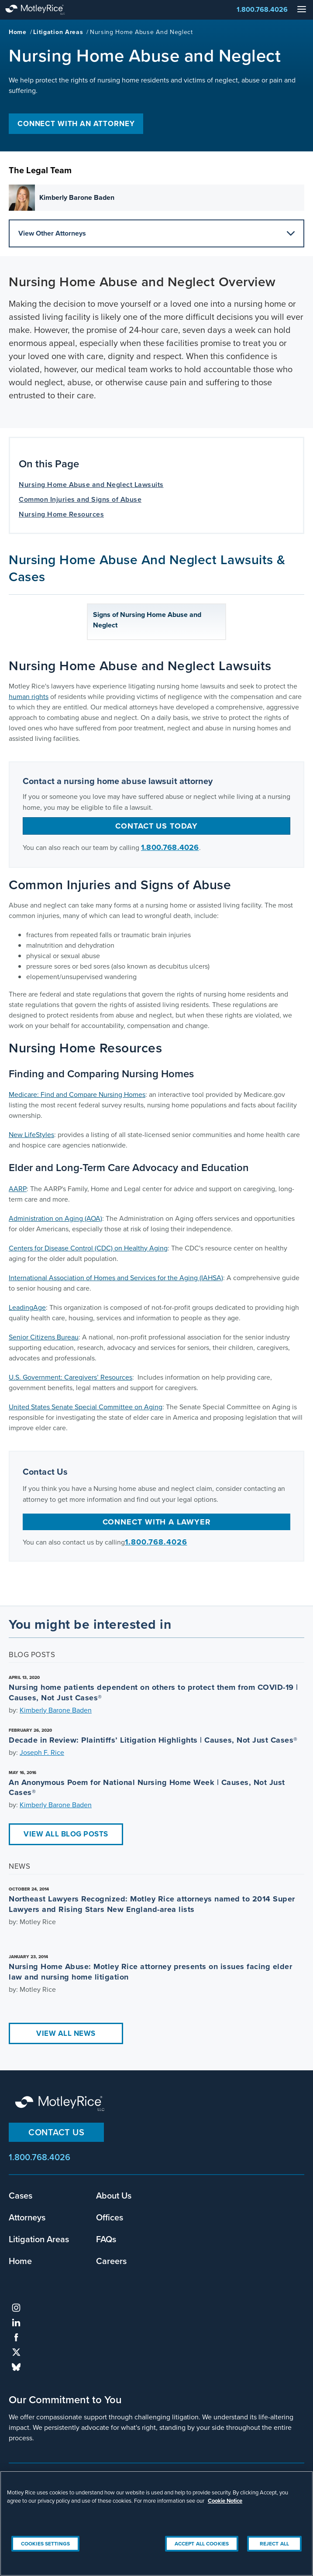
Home (18, 32)
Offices (109, 2217)
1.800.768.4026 (262, 9)
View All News (66, 2033)
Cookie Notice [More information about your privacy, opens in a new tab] (225, 2501)
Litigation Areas (58, 32)
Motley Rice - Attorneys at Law (43, 10)
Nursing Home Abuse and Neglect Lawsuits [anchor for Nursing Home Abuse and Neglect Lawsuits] (91, 485)
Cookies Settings (45, 2544)
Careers (111, 2261)
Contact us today (156, 826)
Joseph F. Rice (42, 1752)
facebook (16, 2337)
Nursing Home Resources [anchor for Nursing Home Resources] (61, 514)
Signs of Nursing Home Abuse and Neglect (147, 620)
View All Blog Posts (66, 1834)
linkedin (16, 2322)
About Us (113, 2195)
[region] (156, 2523)
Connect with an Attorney (75, 123)
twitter (16, 2352)
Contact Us (56, 2132)
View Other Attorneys (156, 233)
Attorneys (27, 2217)
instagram (16, 2307)
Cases (20, 2195)
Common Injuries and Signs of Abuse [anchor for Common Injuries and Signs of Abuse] (80, 499)
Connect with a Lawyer (157, 1522)
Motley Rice (61, 2104)
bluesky (16, 2367)
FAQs (106, 2239)
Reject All (274, 2544)
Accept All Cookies (202, 2544)
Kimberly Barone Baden (56, 1710)
